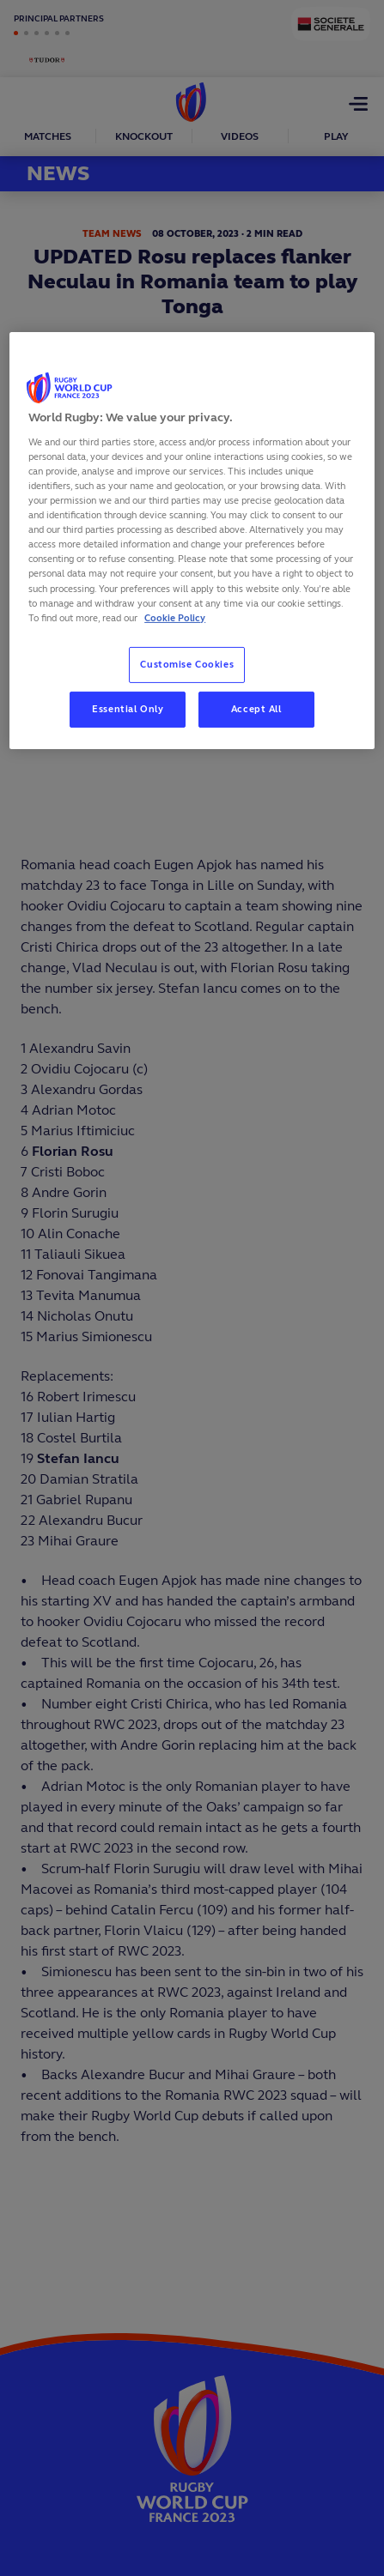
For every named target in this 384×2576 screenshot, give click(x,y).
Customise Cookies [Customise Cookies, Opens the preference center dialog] (187, 664)
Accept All (256, 709)
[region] (192, 540)
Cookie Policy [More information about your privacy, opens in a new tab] (174, 618)
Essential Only (127, 709)
